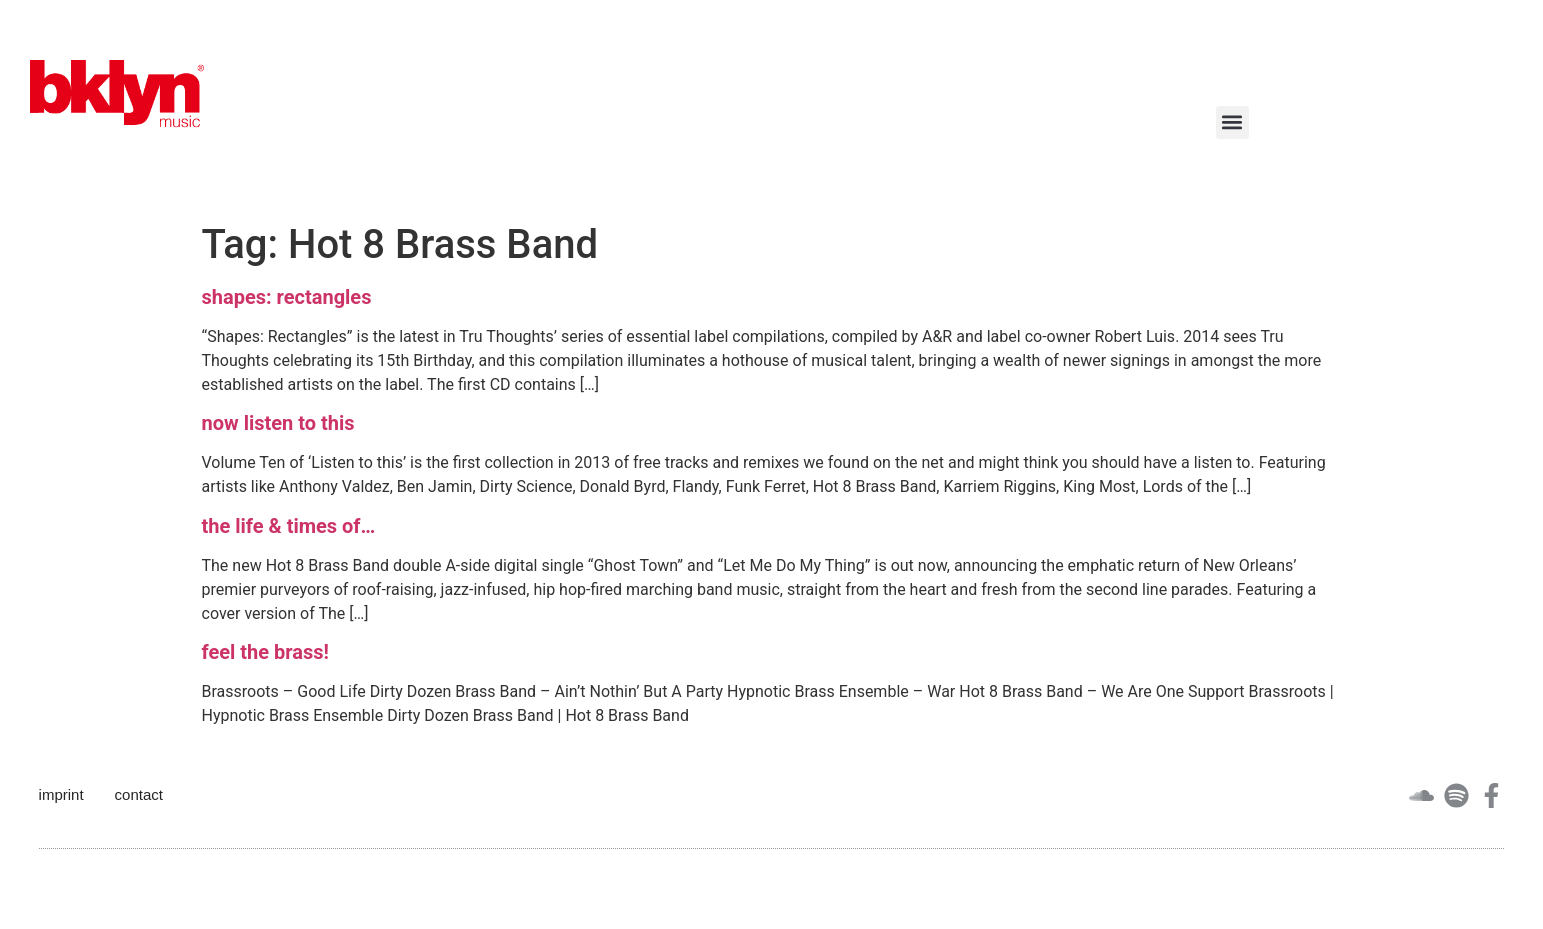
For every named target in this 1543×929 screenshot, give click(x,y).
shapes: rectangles (287, 297)
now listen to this (278, 423)
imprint (61, 794)
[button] (1232, 122)
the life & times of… (289, 526)
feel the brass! (265, 652)
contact (139, 794)
